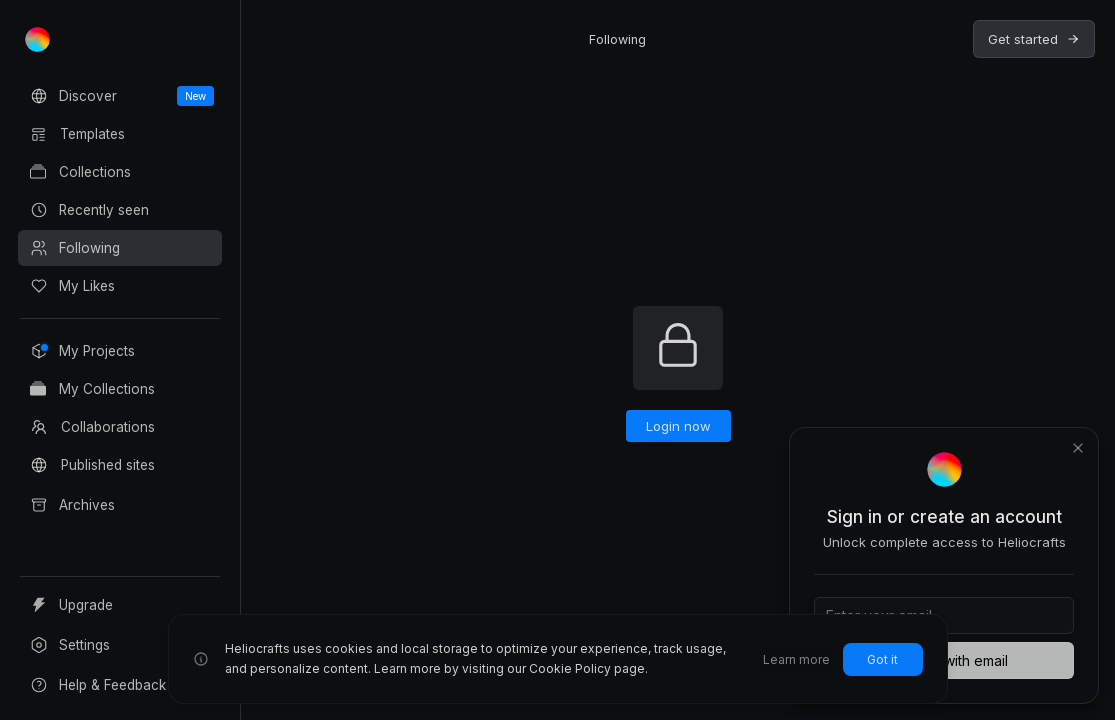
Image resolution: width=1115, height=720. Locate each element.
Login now (678, 426)
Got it (882, 659)
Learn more (796, 659)
